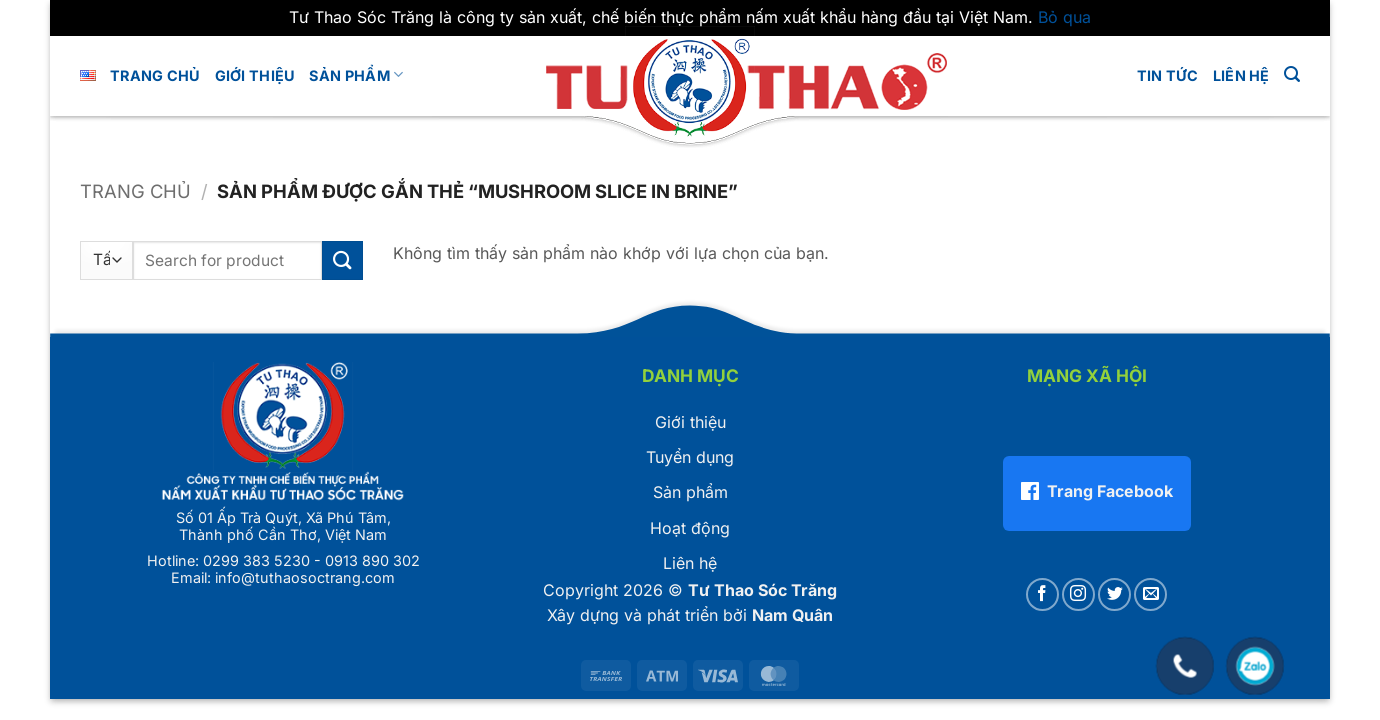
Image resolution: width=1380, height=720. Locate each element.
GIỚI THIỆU (255, 75)
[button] (1292, 74)
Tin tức (1168, 75)
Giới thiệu (690, 422)
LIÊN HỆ (1241, 75)
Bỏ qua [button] (1064, 17)
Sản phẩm (356, 74)
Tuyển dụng (690, 457)
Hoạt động (690, 528)
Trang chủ (155, 75)
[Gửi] (342, 260)
